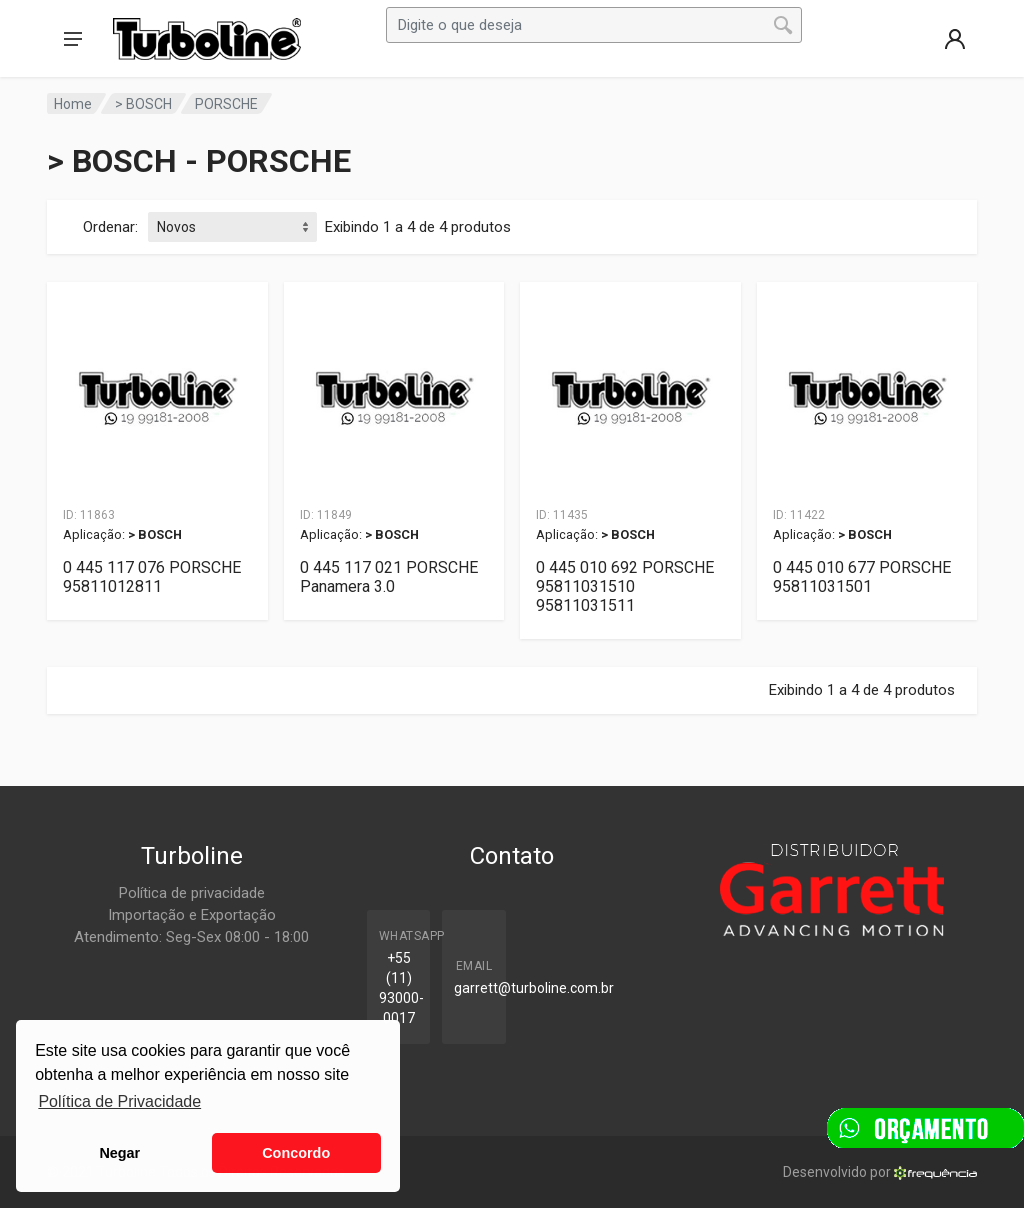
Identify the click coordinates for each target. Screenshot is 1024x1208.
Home (73, 104)
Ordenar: (110, 227)
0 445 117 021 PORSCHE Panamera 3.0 (389, 577)
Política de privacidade (192, 893)
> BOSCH (143, 104)
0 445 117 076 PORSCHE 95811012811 (152, 577)
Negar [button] (119, 1153)
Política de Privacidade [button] (119, 1101)
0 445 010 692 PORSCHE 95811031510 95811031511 (625, 586)
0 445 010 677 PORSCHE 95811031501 (862, 577)
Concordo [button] (296, 1153)
